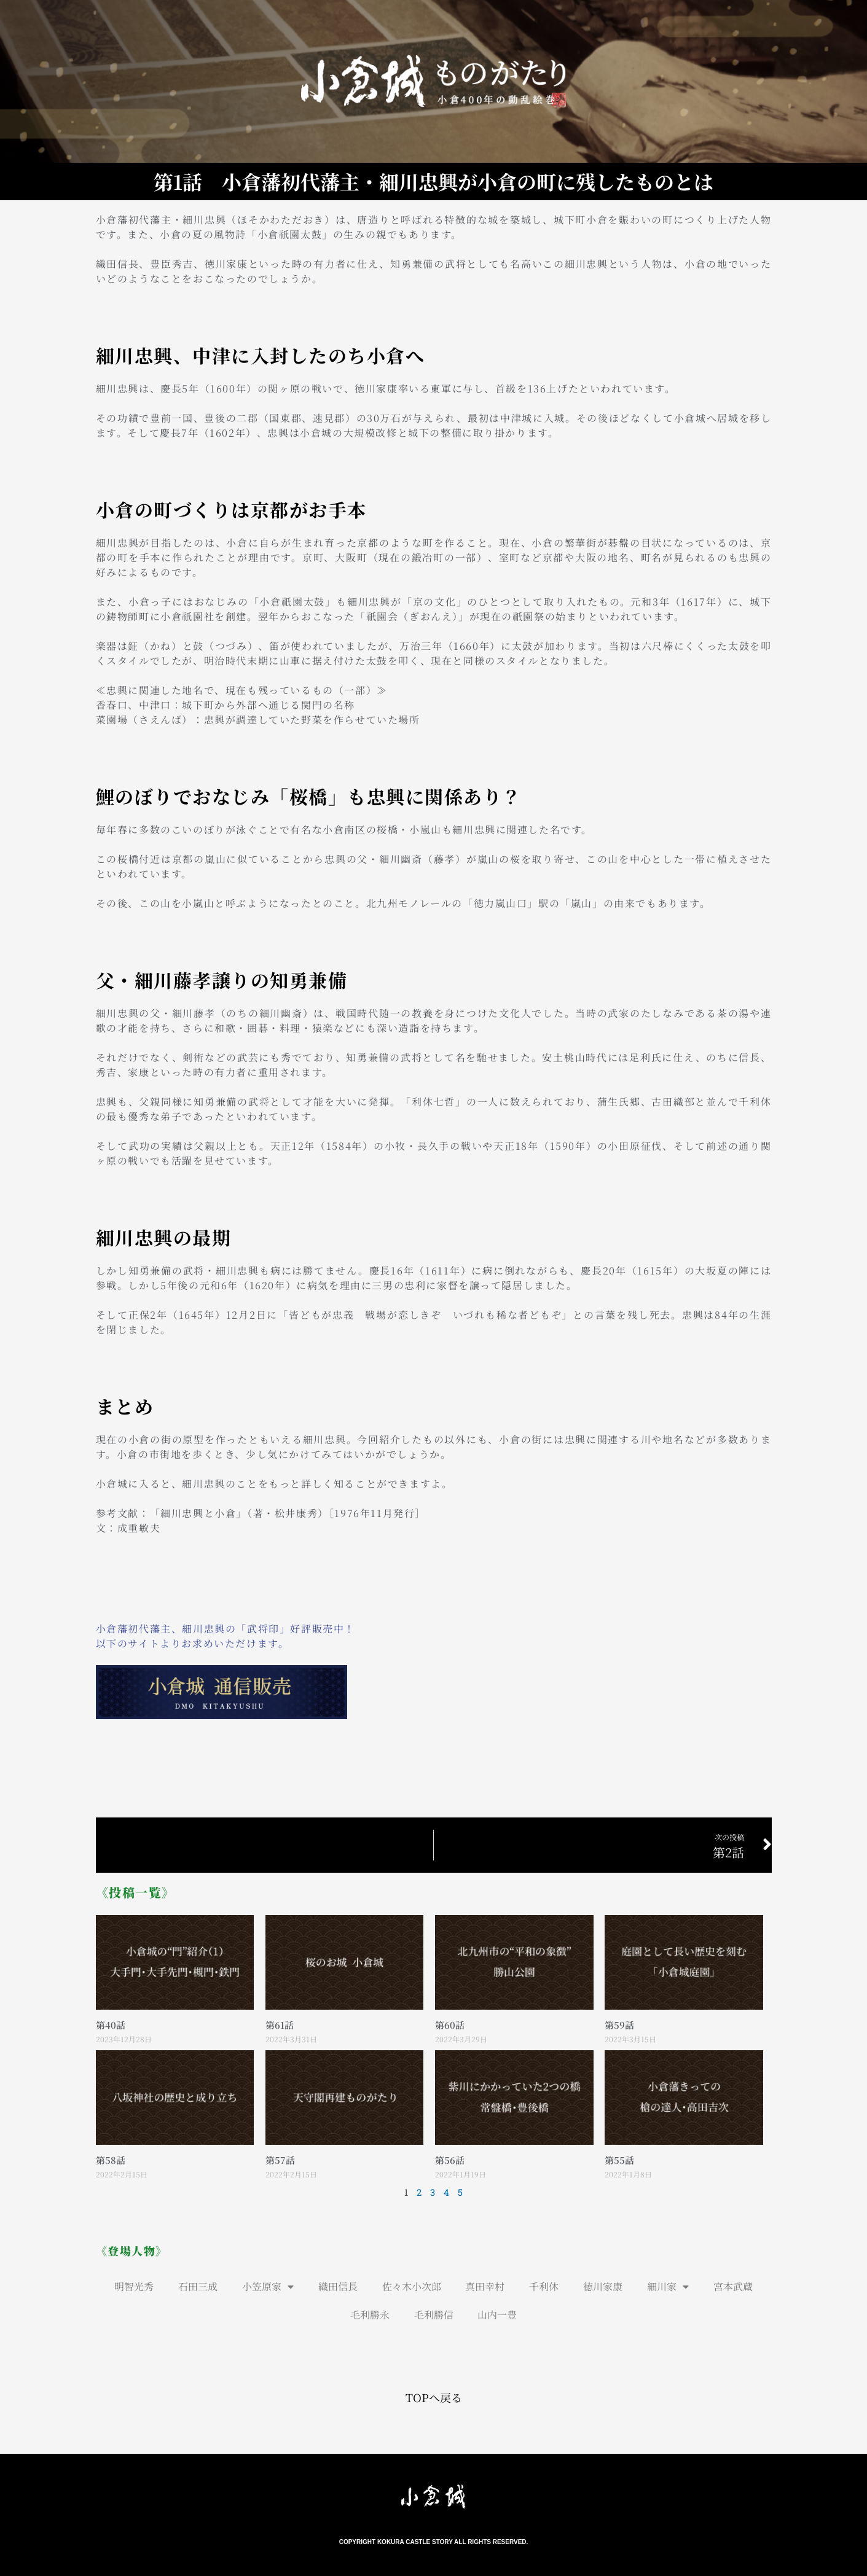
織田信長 (338, 2286)
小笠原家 (268, 2287)
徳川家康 (603, 2286)
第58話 (110, 2159)
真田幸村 (485, 2286)
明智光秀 (134, 2286)
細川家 (668, 2287)
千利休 (544, 2286)
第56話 (450, 2159)
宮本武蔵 (733, 2286)
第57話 (280, 2159)
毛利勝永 (370, 2315)
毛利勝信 (433, 2315)
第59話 (619, 2024)
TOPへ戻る (434, 2397)
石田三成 (198, 2286)
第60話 (450, 2024)
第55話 (619, 2159)
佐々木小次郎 (411, 2286)
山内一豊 (497, 2315)
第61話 (279, 2024)
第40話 (110, 2024)
